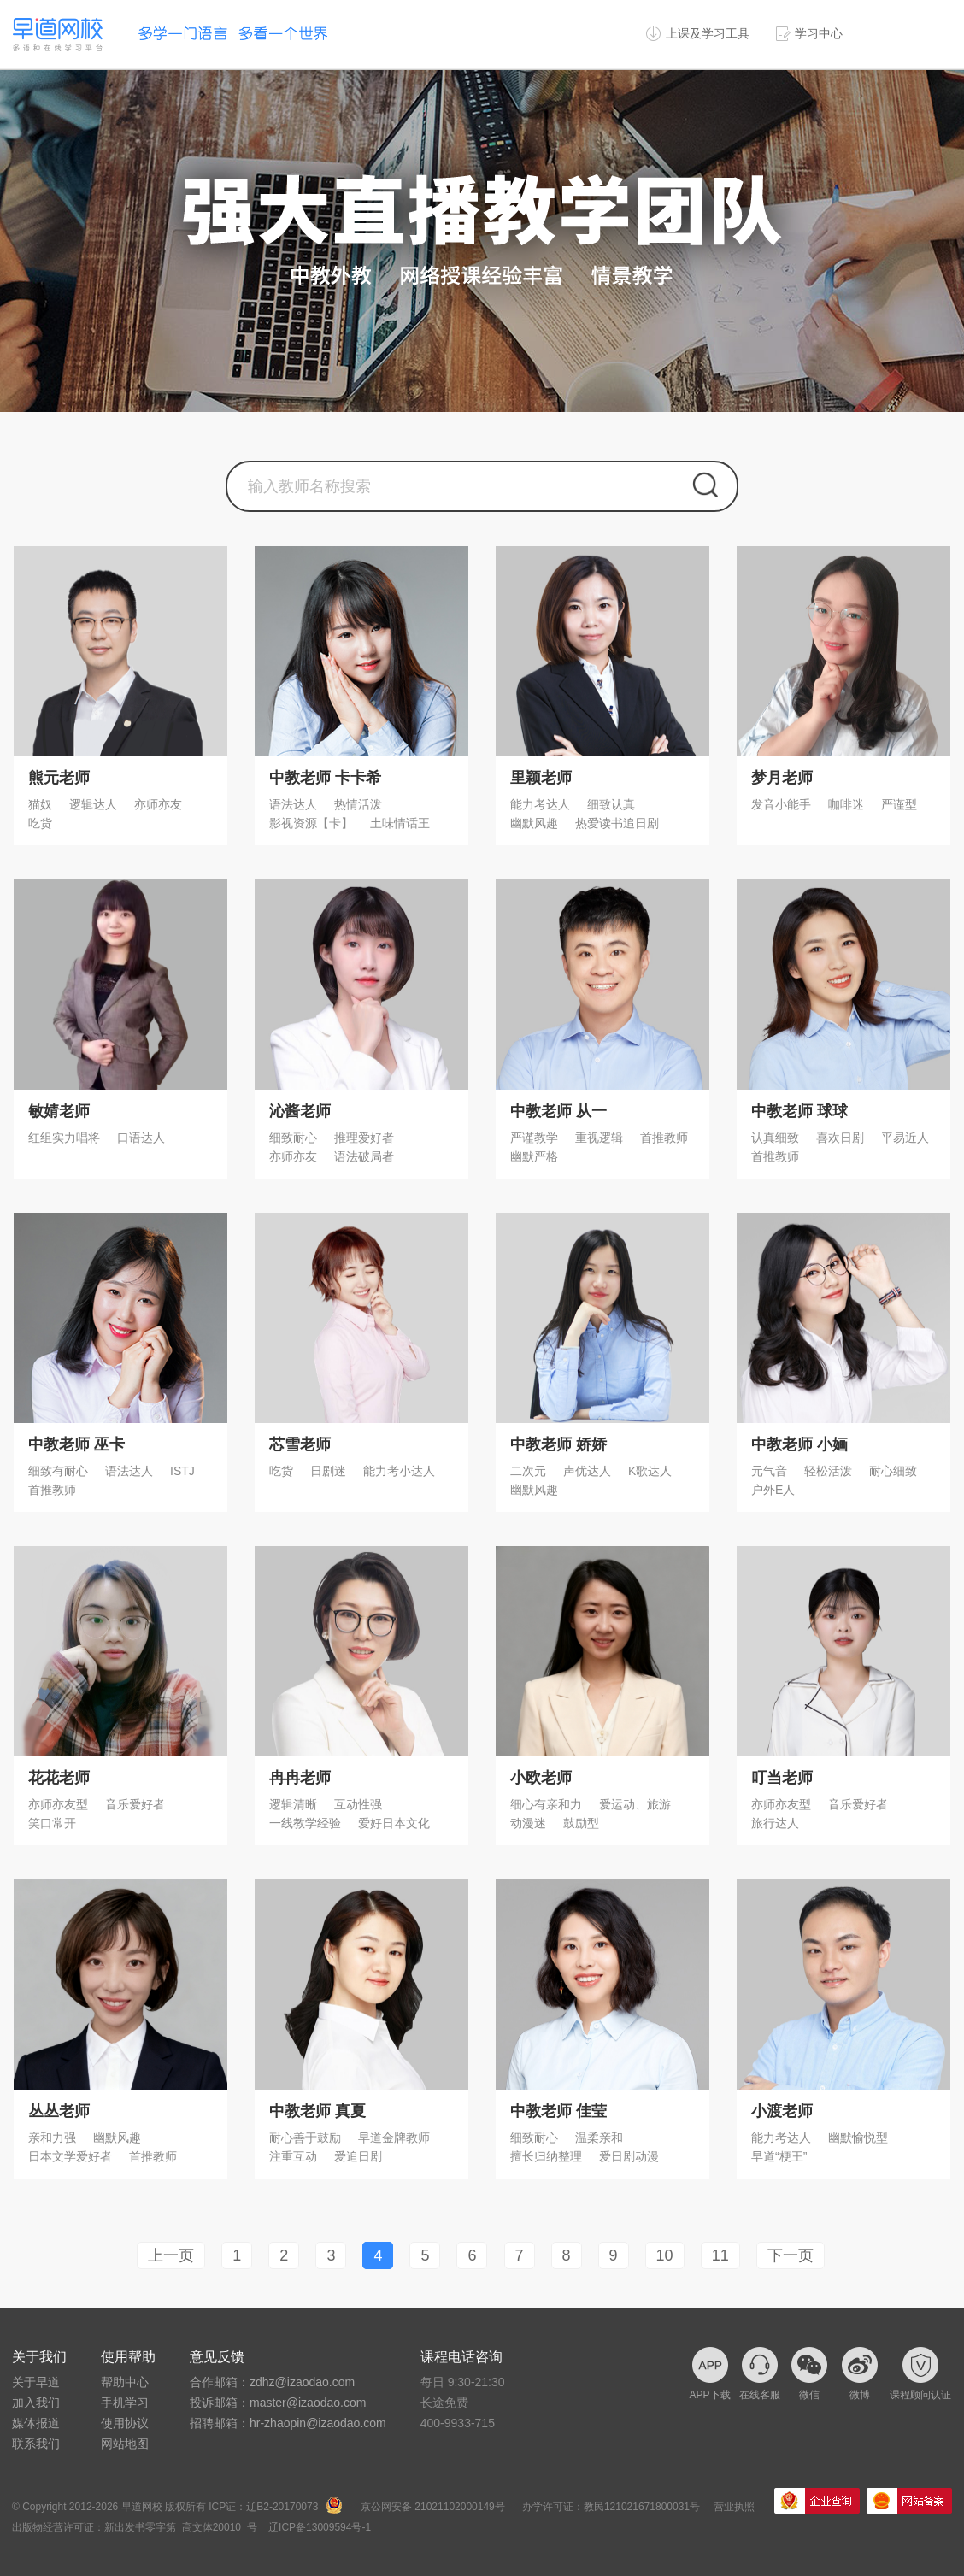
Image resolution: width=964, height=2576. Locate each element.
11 (720, 2255)
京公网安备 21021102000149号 (433, 2507)
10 (664, 2255)
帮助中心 (125, 2382)
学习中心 (819, 33)
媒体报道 (36, 2423)
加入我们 (36, 2402)
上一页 (171, 2255)
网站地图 (125, 2443)
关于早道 (36, 2382)
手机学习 (125, 2402)
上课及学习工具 (707, 33)
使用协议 (125, 2423)
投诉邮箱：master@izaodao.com (278, 2402)
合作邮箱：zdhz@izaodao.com (272, 2382)
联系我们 (36, 2443)
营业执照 (734, 2507)
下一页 (790, 2255)
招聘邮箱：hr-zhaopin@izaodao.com (288, 2423)
